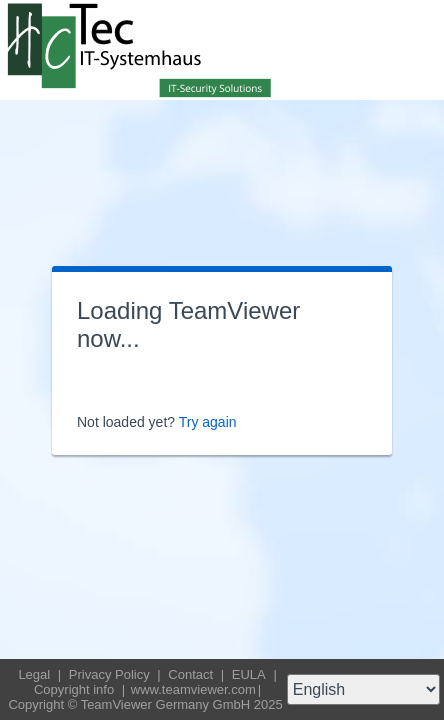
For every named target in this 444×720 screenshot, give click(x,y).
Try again (208, 422)
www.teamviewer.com (193, 689)
